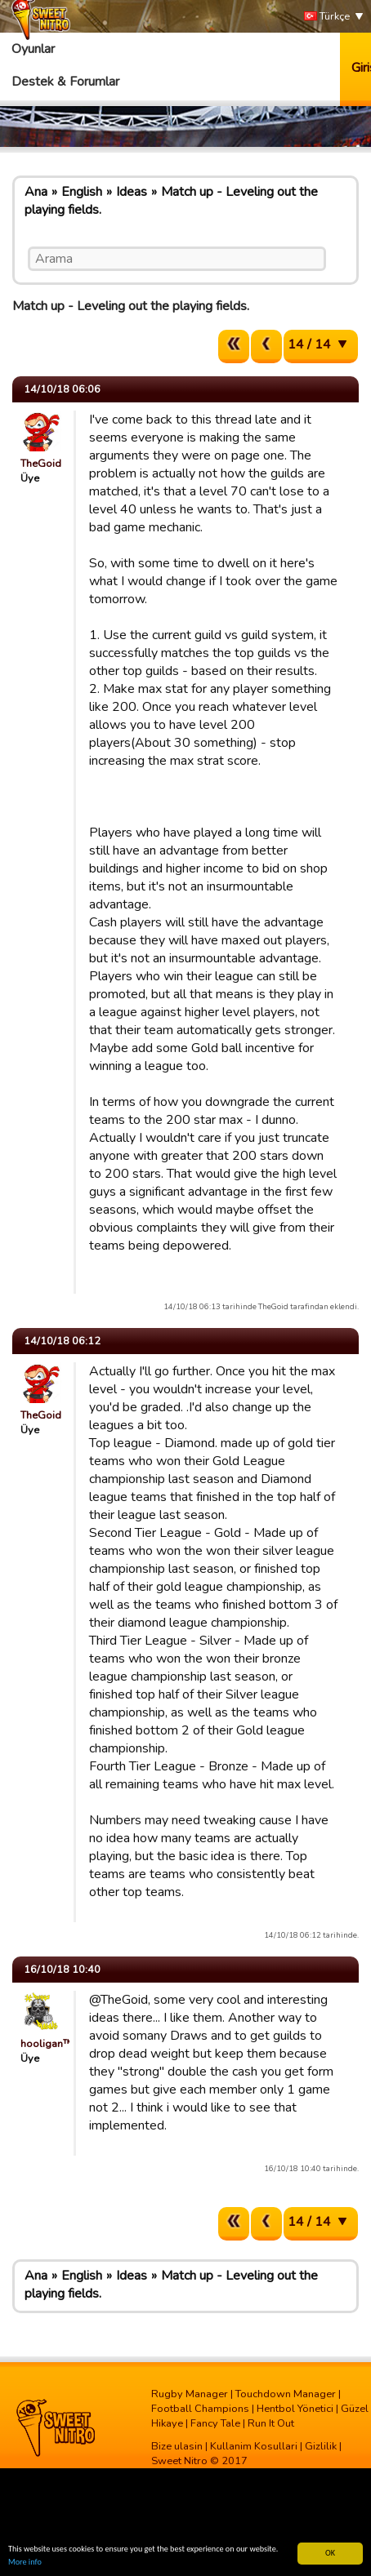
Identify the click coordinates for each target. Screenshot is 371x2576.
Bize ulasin (177, 2446)
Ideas (131, 192)
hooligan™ (46, 2043)
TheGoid (40, 463)
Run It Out (271, 2423)
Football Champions (200, 2408)
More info (25, 2562)
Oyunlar (33, 49)
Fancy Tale (215, 2423)
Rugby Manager (189, 2394)
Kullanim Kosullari (253, 2446)
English (81, 192)
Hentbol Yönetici (295, 2408)
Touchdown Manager (285, 2394)
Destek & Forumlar (65, 82)
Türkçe (327, 16)
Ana (36, 192)
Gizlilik (321, 2446)
